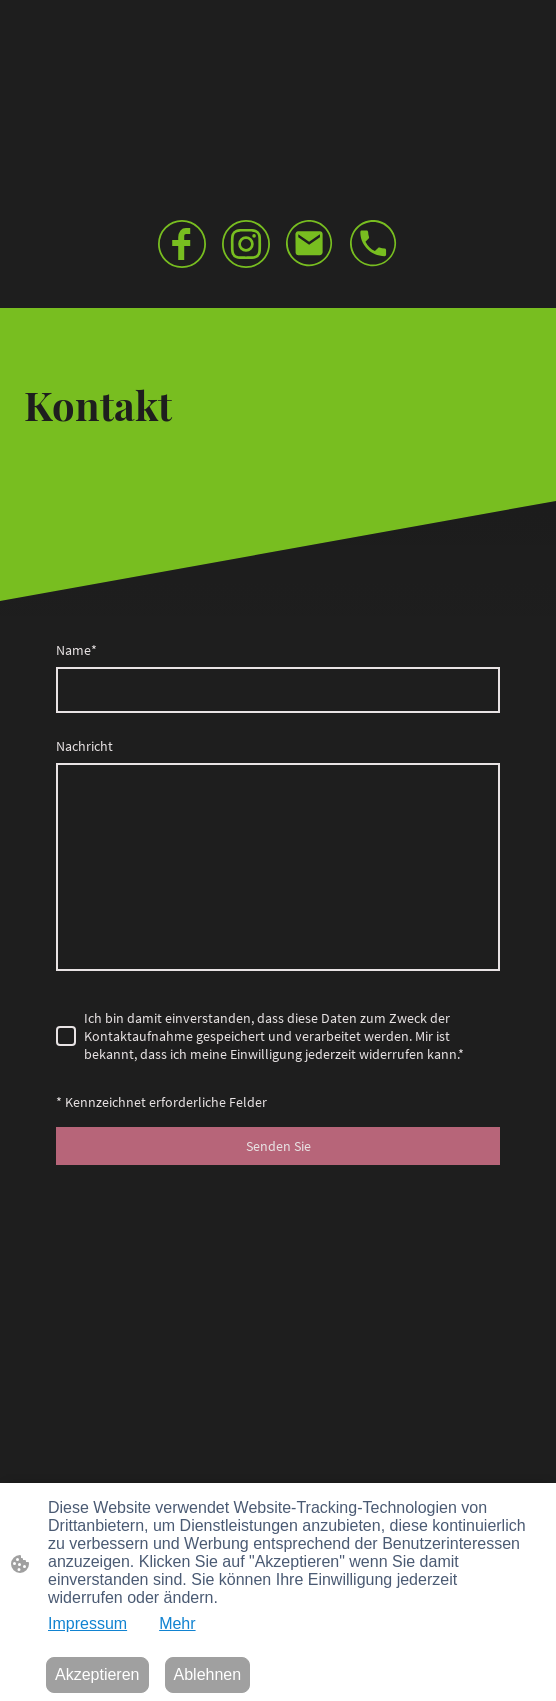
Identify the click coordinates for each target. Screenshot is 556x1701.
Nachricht (84, 746)
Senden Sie (278, 1146)
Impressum (87, 1623)
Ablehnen (208, 1674)
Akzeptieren (97, 1674)
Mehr (177, 1623)
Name (76, 650)
